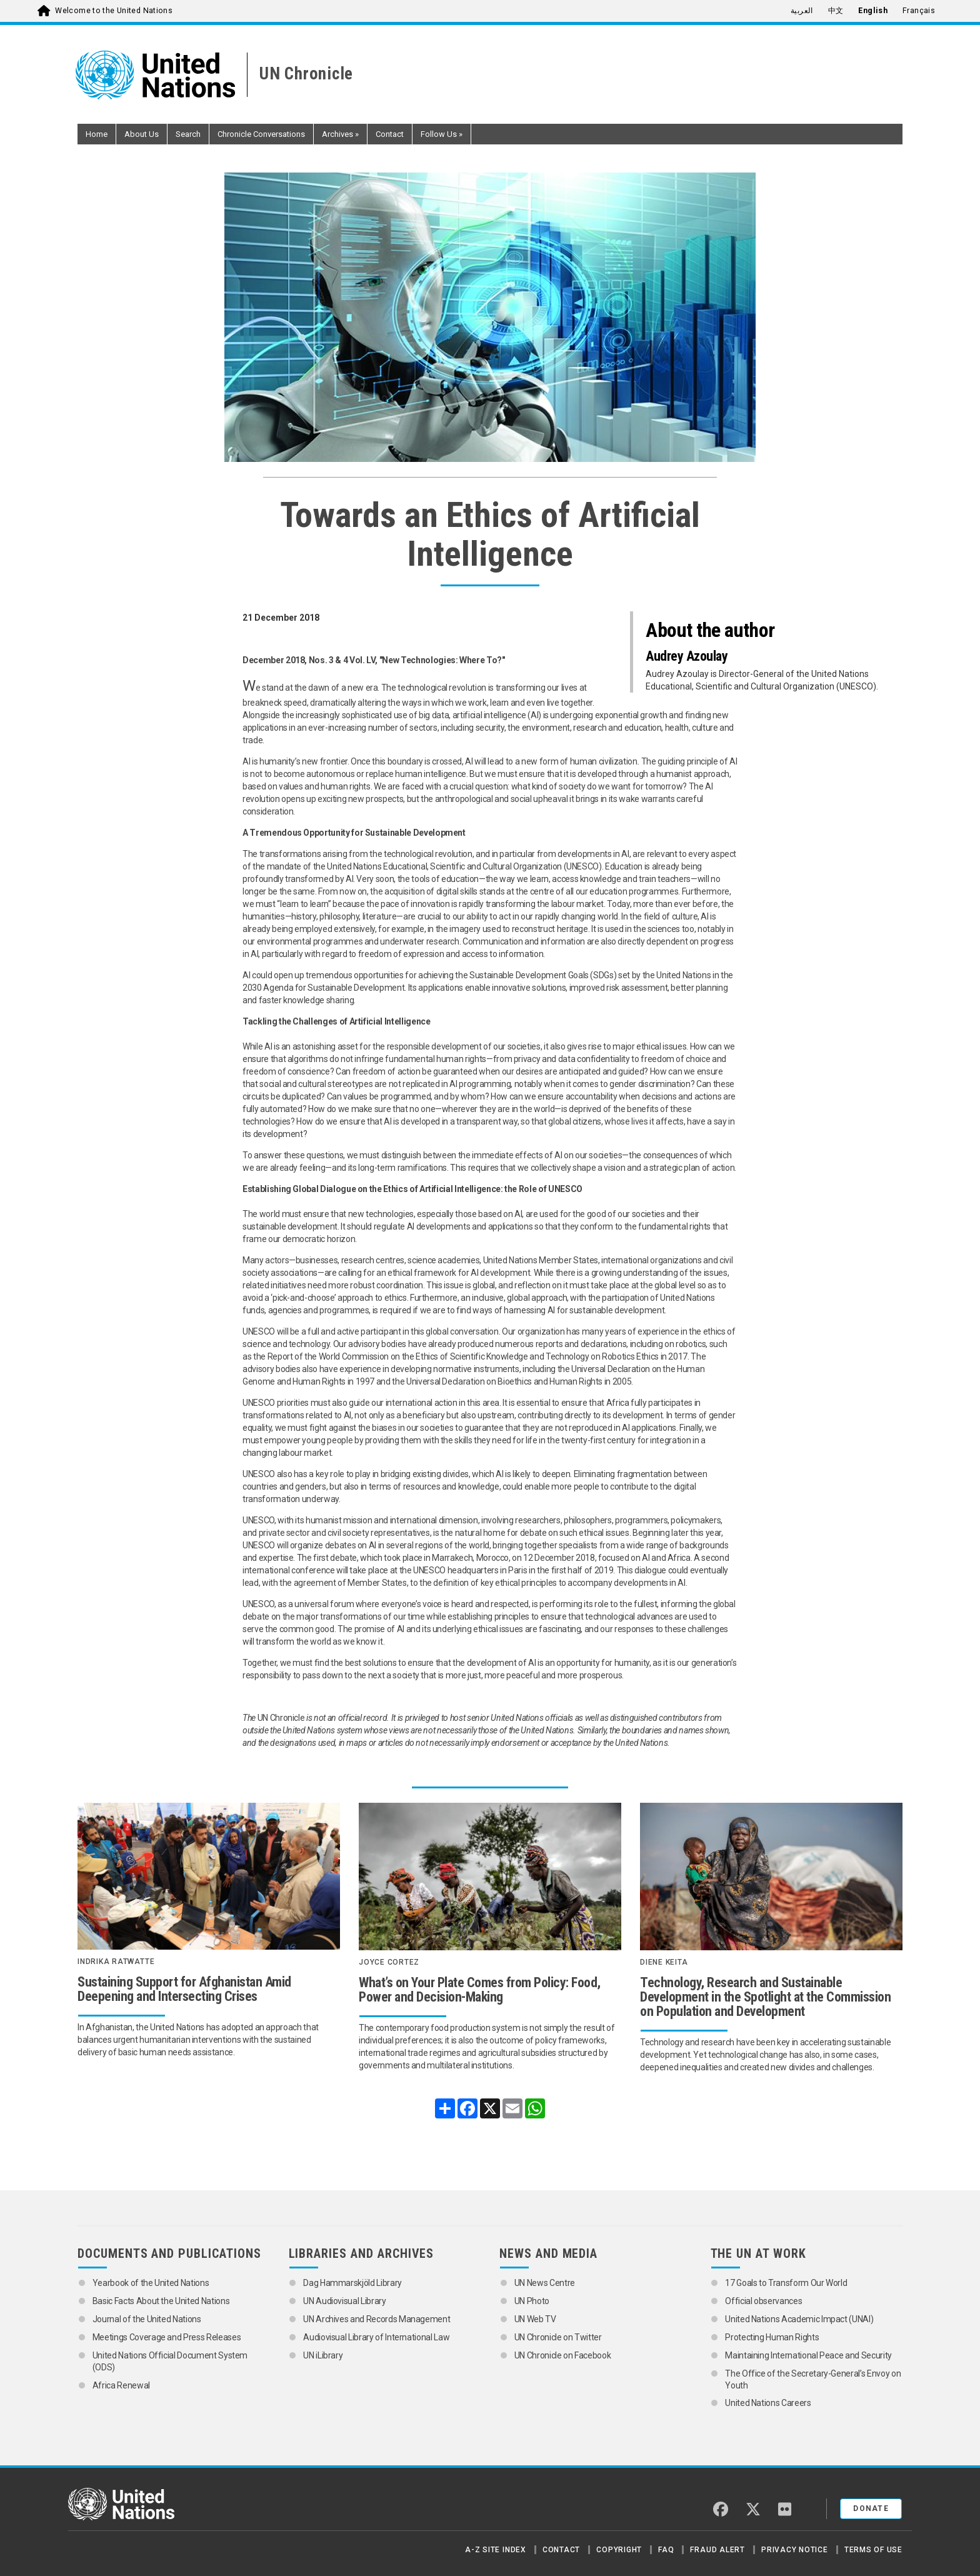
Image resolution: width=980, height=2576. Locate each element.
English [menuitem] (873, 10)
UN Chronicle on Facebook (562, 2355)
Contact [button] (390, 134)
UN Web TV (535, 2319)
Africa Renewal (121, 2385)
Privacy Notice (794, 2549)
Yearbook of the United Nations (151, 2283)
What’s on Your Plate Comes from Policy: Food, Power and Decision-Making (480, 1990)
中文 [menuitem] (836, 10)
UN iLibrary (323, 2355)
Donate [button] (871, 2508)
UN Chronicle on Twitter (558, 2337)
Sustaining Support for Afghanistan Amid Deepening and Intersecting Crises (184, 1989)
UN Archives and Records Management (377, 2319)
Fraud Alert (717, 2549)
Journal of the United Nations (146, 2319)
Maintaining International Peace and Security (808, 2355)
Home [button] (97, 134)
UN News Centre (545, 2283)
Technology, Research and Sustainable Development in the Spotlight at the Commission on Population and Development (765, 1997)
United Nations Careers (768, 2403)
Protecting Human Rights (772, 2337)
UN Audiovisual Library (344, 2301)
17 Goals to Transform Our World (786, 2283)
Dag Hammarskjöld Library (352, 2283)
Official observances (763, 2301)
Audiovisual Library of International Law (376, 2337)
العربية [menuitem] (802, 10)
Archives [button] (340, 134)
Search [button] (188, 134)
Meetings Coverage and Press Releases (166, 2337)
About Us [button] (141, 134)
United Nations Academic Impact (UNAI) (799, 2319)
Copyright (619, 2549)
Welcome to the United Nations (113, 10)
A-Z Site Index (495, 2549)
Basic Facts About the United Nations (160, 2301)
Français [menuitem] (918, 10)
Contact (561, 2549)
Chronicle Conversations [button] (261, 134)
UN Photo (531, 2301)
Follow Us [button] (441, 134)
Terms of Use (873, 2549)
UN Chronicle (306, 74)
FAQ (666, 2549)
